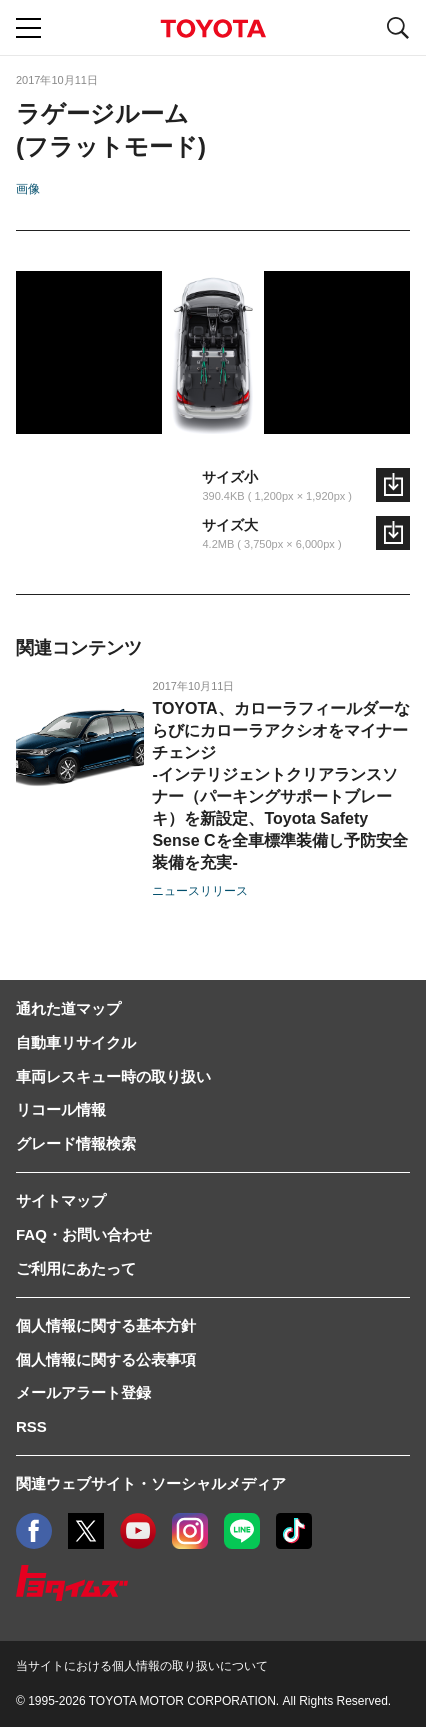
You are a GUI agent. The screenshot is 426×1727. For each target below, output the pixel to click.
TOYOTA (213, 28)
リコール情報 (61, 1109)
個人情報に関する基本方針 (106, 1325)
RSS (31, 1426)
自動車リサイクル (76, 1042)
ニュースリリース (200, 891)
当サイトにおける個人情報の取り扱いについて (142, 1666)
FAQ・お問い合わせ (84, 1234)
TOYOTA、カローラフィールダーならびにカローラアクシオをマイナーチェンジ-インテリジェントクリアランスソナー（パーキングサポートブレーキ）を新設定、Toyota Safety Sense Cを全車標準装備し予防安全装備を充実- (280, 785)
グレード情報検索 (76, 1143)
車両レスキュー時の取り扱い (113, 1076)
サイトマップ (61, 1200)
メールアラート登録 (83, 1392)
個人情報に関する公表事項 (106, 1359)
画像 (28, 189)
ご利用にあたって (76, 1268)
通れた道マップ (68, 1008)
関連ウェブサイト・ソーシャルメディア (151, 1483)
